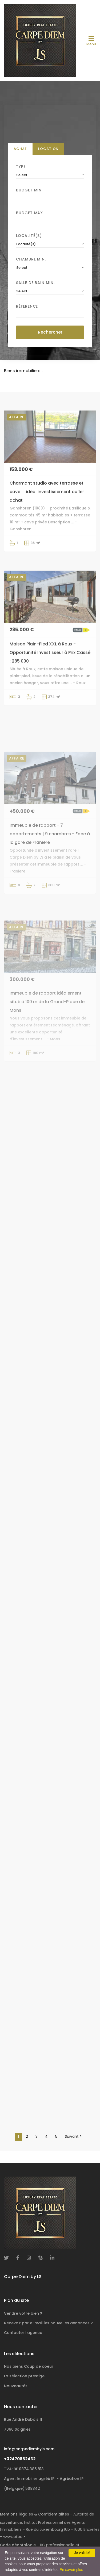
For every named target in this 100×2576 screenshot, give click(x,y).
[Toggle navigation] (91, 40)
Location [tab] (48, 148)
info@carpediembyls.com (29, 2449)
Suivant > (73, 2136)
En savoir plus (71, 2569)
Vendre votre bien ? (23, 2313)
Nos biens (28, 2366)
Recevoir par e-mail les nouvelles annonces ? (48, 2323)
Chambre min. (31, 259)
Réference (27, 306)
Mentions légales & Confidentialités (34, 2514)
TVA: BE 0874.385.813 (24, 2469)
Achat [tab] (20, 148)
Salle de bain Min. (35, 282)
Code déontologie (18, 2545)
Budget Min (29, 190)
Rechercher (50, 332)
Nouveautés (15, 2386)
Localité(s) (29, 235)
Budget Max (29, 213)
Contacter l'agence (23, 2332)
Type (21, 166)
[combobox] (50, 175)
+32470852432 (19, 2459)
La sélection (24, 2376)
